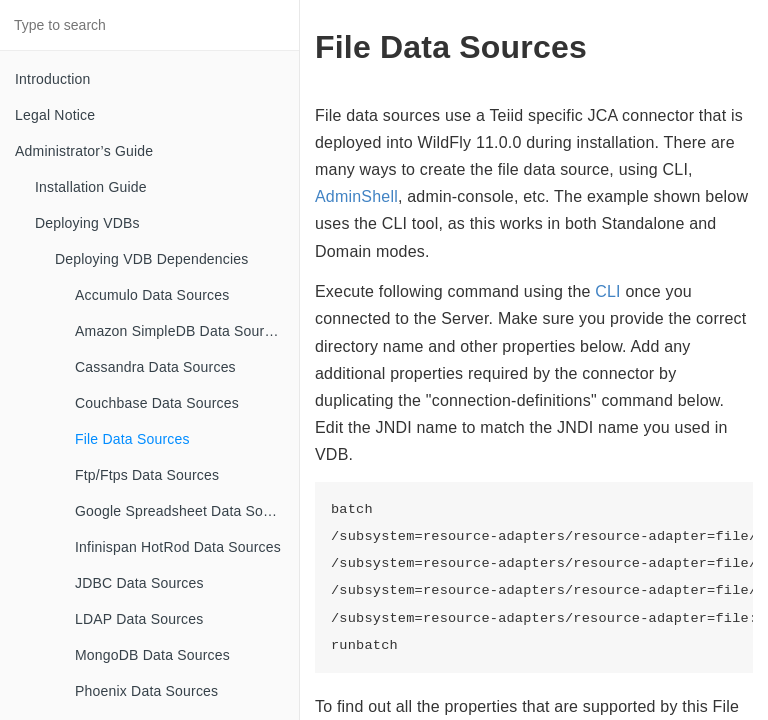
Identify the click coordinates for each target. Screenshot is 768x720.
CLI (608, 291)
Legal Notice (55, 115)
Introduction (53, 79)
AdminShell (356, 196)
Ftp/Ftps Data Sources (147, 475)
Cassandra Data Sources (155, 367)
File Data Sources (132, 439)
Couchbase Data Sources (157, 403)
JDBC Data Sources (139, 583)
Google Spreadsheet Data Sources (186, 511)
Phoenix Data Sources (146, 691)
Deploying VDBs (87, 223)
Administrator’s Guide (84, 151)
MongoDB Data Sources (152, 655)
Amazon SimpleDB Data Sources (181, 331)
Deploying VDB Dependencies (152, 259)
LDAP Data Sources (139, 619)
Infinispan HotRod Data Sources (178, 547)
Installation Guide (91, 187)
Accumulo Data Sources (152, 295)
